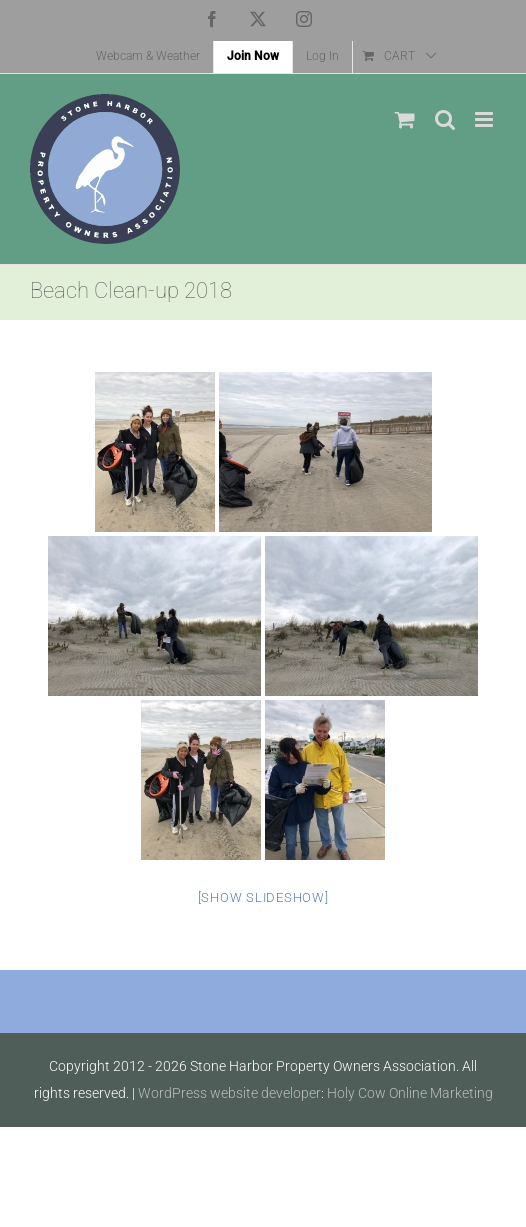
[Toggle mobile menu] (485, 119)
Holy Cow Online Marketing (410, 1093)
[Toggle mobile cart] (405, 119)
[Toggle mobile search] (445, 119)
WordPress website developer (229, 1093)
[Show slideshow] (263, 897)
